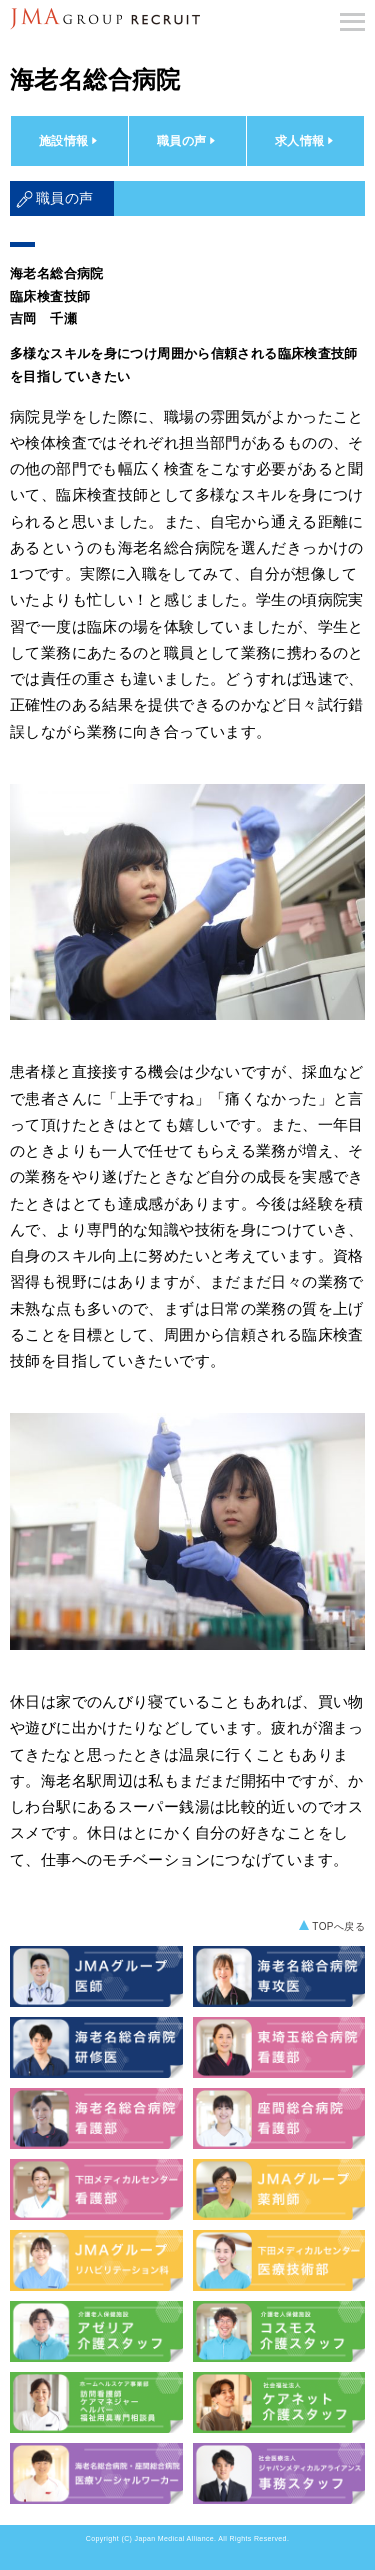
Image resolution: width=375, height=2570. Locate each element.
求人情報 (306, 141)
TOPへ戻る (338, 1926)
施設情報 (70, 141)
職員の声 (188, 141)
